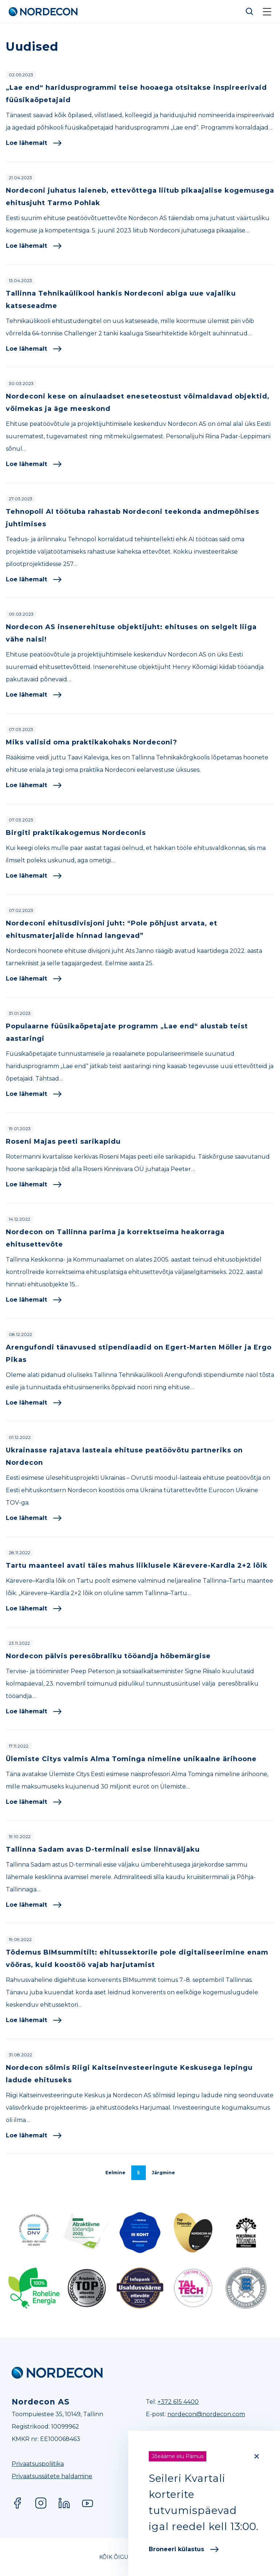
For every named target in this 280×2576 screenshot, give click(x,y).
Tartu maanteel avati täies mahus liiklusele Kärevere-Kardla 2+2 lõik (137, 1566)
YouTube (87, 2503)
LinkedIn (64, 2503)
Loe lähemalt (34, 142)
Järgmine (163, 2173)
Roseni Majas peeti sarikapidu (63, 1141)
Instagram (41, 2503)
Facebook (17, 2503)
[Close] (257, 2456)
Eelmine (115, 2173)
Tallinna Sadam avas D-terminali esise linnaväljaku (103, 1849)
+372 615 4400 (178, 2401)
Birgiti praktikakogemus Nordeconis (76, 833)
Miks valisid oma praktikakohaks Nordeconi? (91, 742)
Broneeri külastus (184, 2549)
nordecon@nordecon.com (206, 2414)
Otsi (249, 11)
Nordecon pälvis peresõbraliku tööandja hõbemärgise (108, 1656)
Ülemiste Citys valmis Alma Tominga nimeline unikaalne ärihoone (131, 1759)
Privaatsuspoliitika (38, 2463)
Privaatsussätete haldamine (52, 2476)
